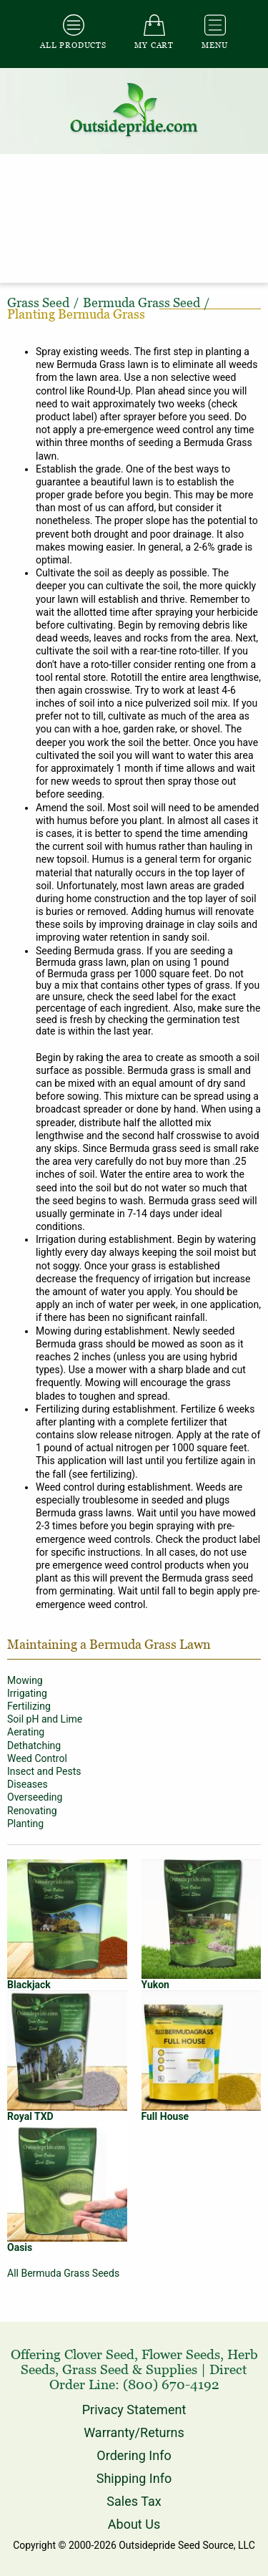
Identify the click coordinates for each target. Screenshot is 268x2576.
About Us (134, 2524)
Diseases (27, 1784)
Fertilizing (29, 1706)
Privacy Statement (134, 2409)
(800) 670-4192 (171, 2384)
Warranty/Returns (134, 2432)
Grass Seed (95, 2369)
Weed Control (37, 1758)
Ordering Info (133, 2455)
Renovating (32, 1810)
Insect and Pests (44, 1771)
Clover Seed (99, 2354)
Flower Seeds (181, 2354)
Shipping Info (134, 2478)
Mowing (25, 1680)
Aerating (25, 1732)
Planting (25, 1823)
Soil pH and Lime (44, 1719)
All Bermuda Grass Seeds (63, 2273)
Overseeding (34, 1797)
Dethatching (34, 1745)
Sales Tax (133, 2501)
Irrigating (27, 1693)
